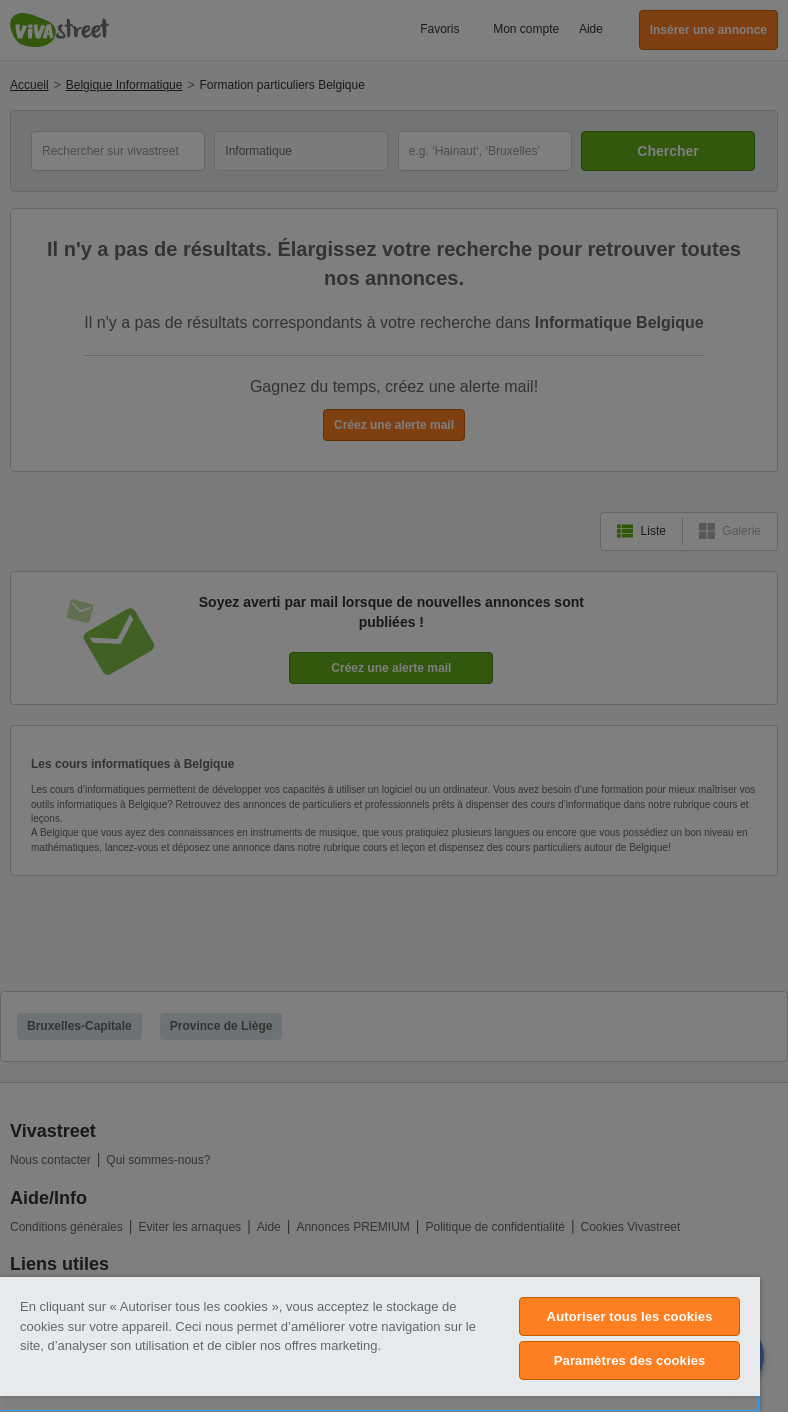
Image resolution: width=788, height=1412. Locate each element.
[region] (380, 1344)
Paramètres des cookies (630, 1360)
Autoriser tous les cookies (630, 1316)
